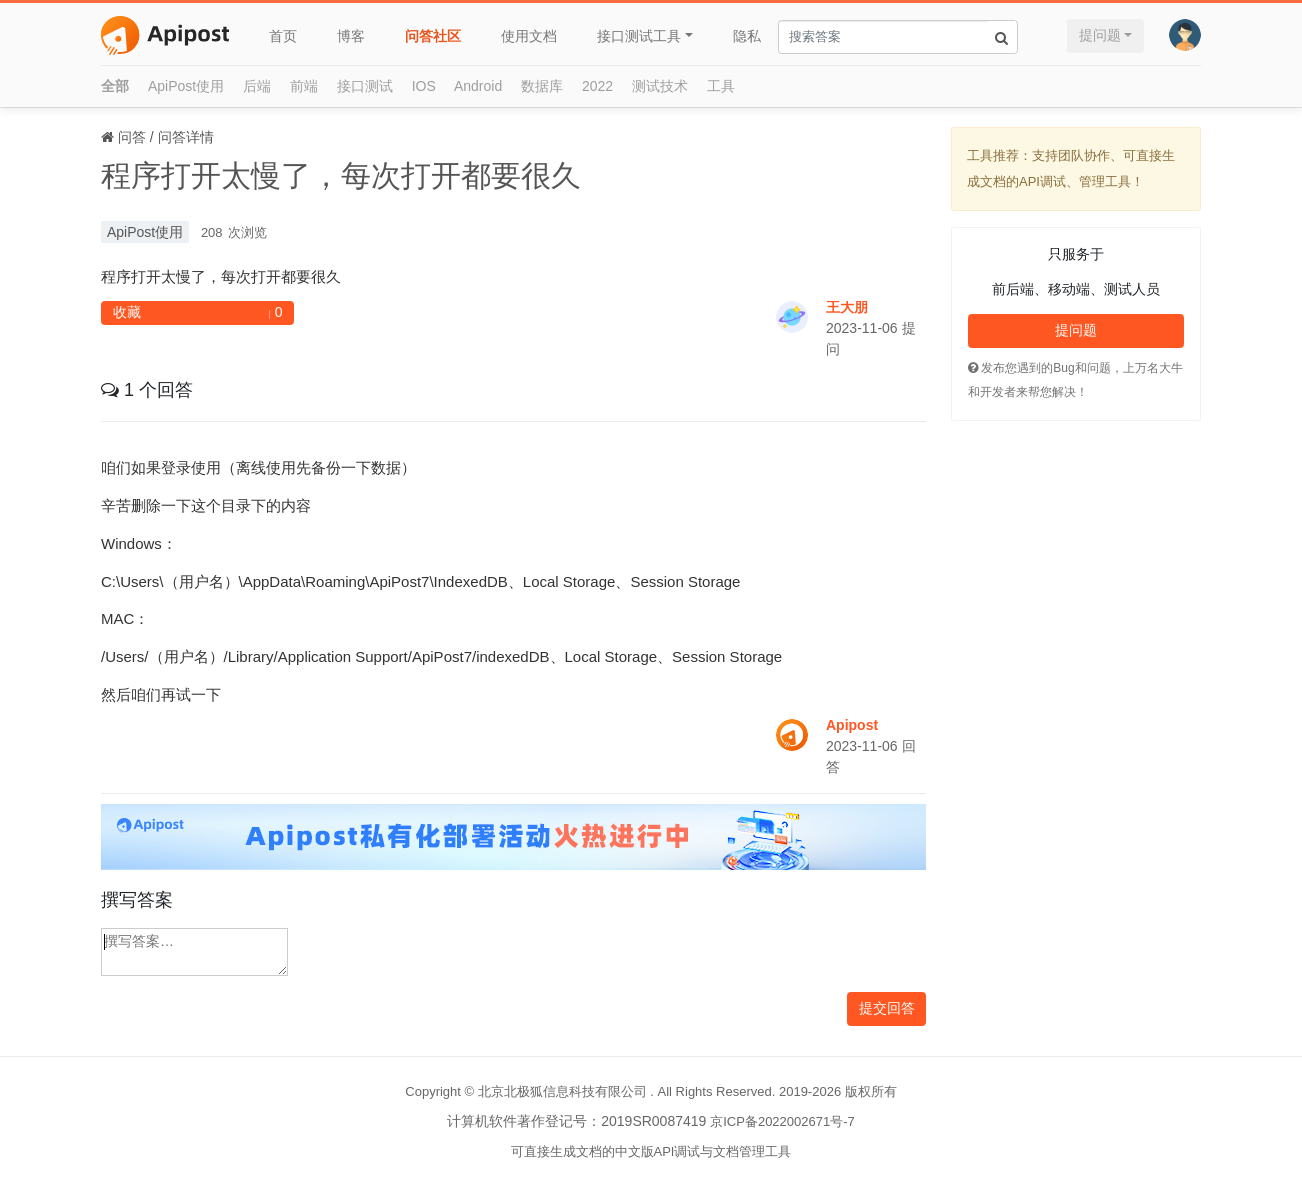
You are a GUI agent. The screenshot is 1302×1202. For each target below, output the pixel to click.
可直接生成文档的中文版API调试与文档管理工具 (651, 1151)
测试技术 (660, 86)
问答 (132, 137)
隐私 (747, 36)
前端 (304, 86)
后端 (257, 86)
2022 (597, 86)
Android (478, 86)
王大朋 (847, 307)
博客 (351, 36)
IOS (424, 86)
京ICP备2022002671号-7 (782, 1121)
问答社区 (433, 36)
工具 (721, 86)
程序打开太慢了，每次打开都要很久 (341, 175)
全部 (115, 86)
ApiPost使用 (186, 86)
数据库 (542, 86)
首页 (283, 36)
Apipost (852, 725)
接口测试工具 (639, 36)
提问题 (1100, 35)
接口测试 (365, 86)
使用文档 (529, 36)
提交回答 (887, 1008)
